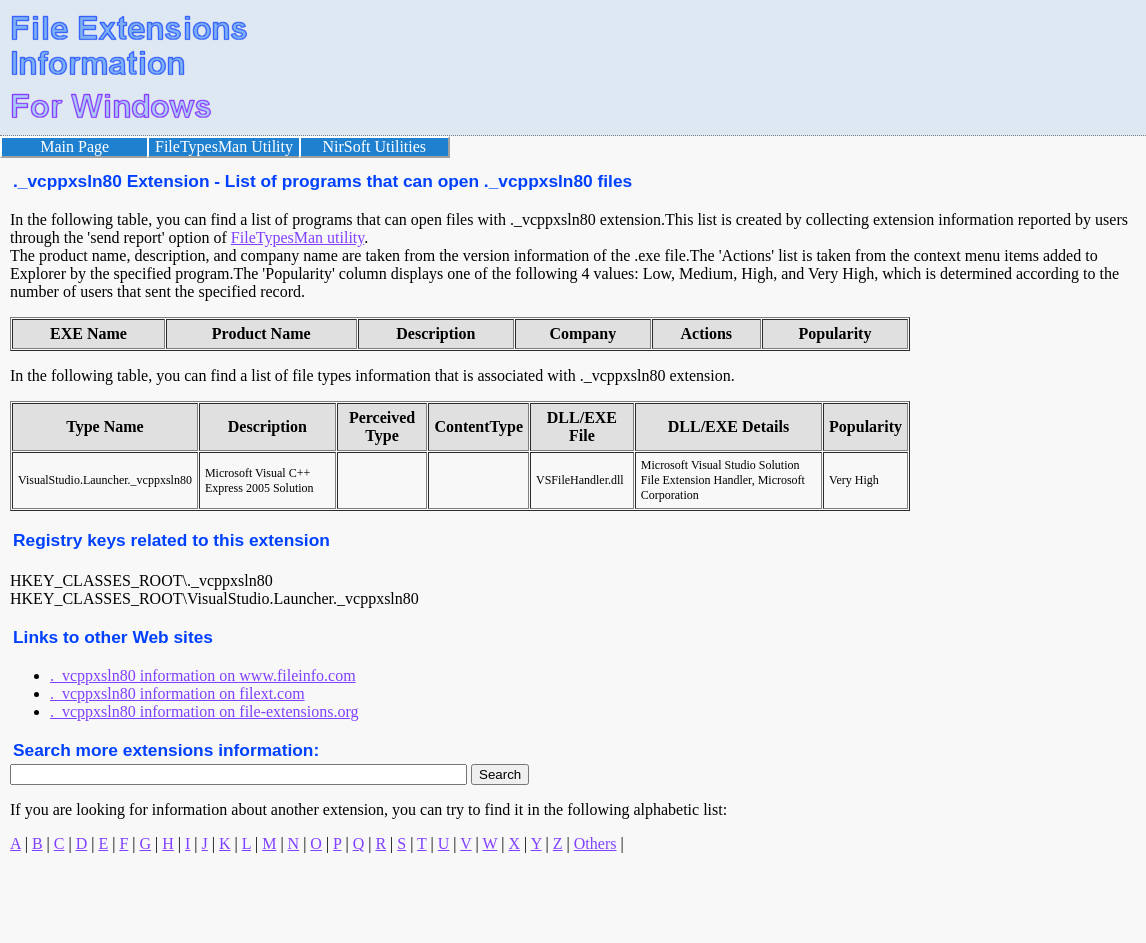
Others (595, 843)
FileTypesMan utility (297, 237)
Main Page (74, 146)
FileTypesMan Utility (224, 146)
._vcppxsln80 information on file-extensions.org (204, 711)
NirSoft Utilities (375, 146)
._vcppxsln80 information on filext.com (177, 693)
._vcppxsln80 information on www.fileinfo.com (203, 675)
